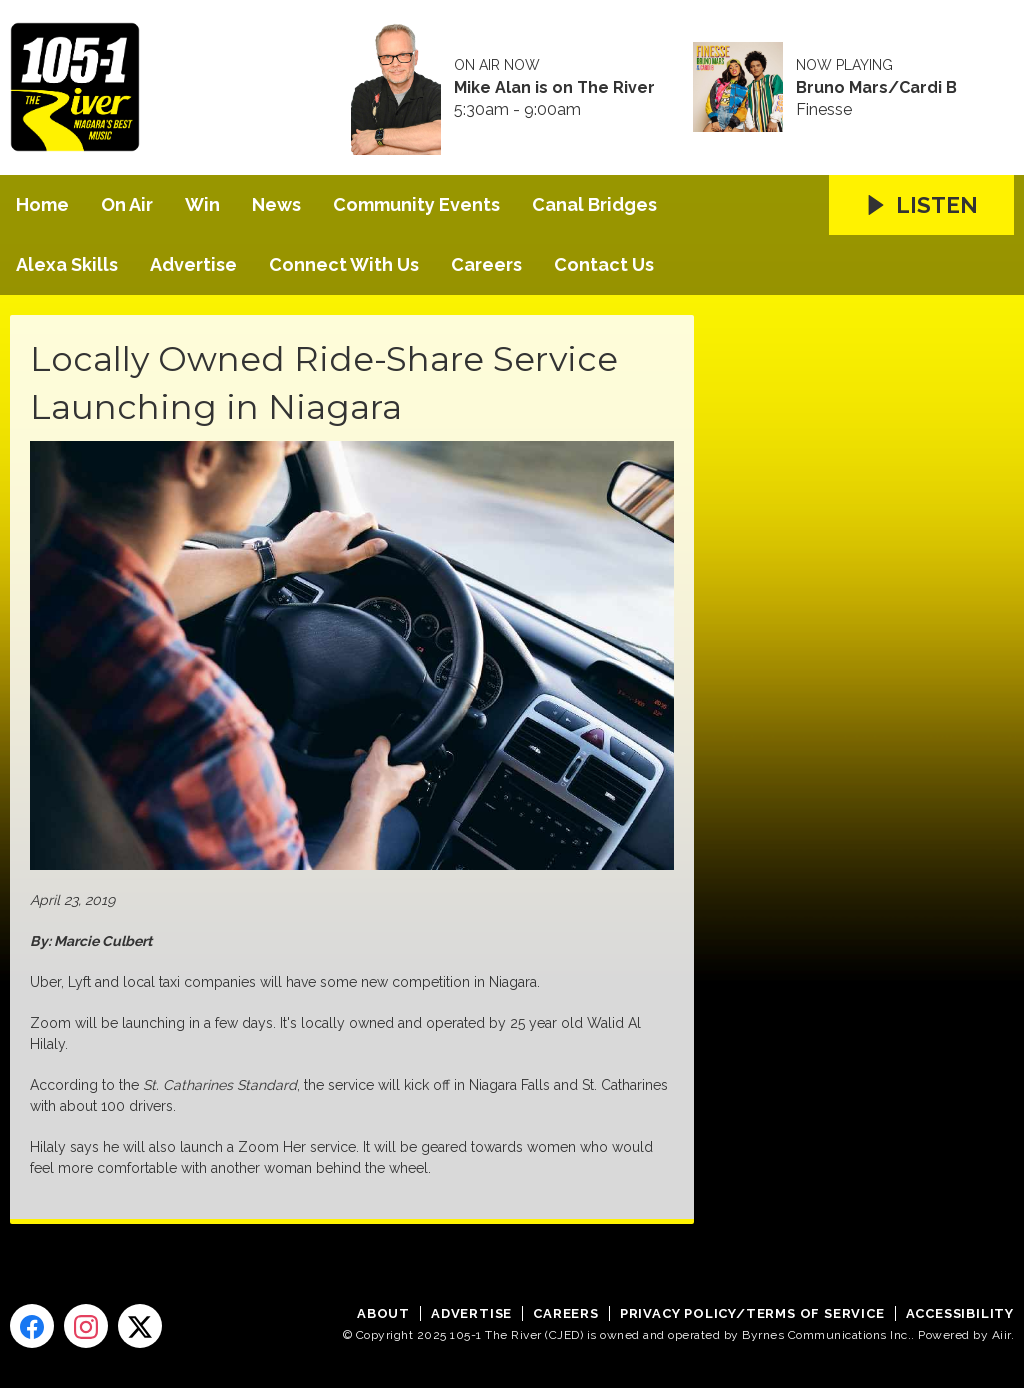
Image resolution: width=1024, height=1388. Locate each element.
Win (202, 204)
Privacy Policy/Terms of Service (752, 1313)
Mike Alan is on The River (554, 88)
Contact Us (604, 264)
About (383, 1313)
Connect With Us (344, 264)
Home (42, 204)
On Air (127, 204)
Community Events (416, 204)
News (276, 204)
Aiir (1001, 1335)
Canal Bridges (594, 204)
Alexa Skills (67, 264)
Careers (486, 264)
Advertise (193, 264)
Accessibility (960, 1313)
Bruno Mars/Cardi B (876, 88)
